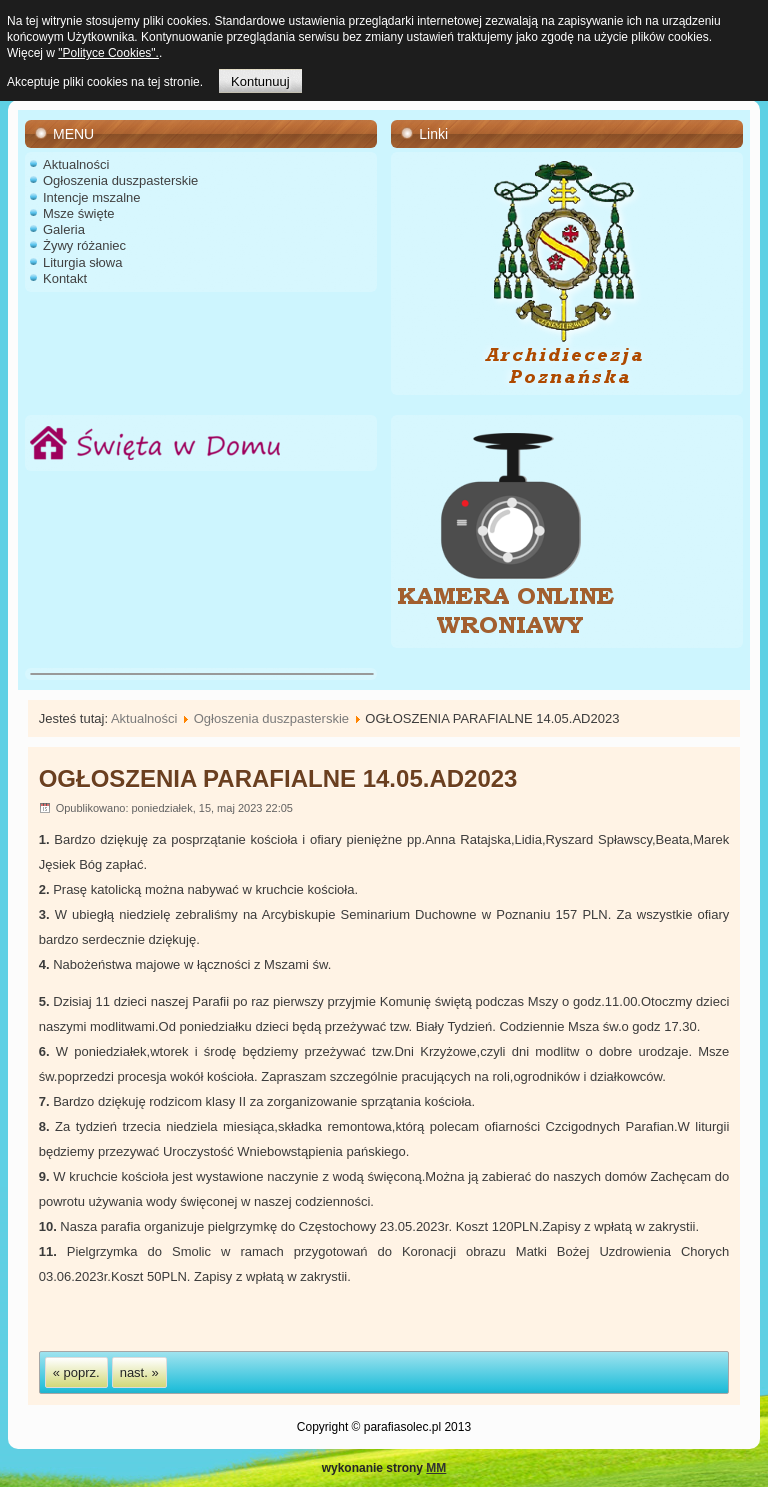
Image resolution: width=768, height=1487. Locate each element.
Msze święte (79, 213)
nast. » (139, 1372)
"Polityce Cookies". (108, 53)
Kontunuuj (260, 81)
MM (436, 1468)
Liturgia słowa (83, 262)
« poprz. (76, 1372)
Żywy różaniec (84, 245)
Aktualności (76, 164)
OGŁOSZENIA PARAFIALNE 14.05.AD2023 (278, 778)
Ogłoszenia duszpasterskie (120, 180)
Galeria (64, 229)
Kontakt (65, 278)
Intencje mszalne (92, 197)
